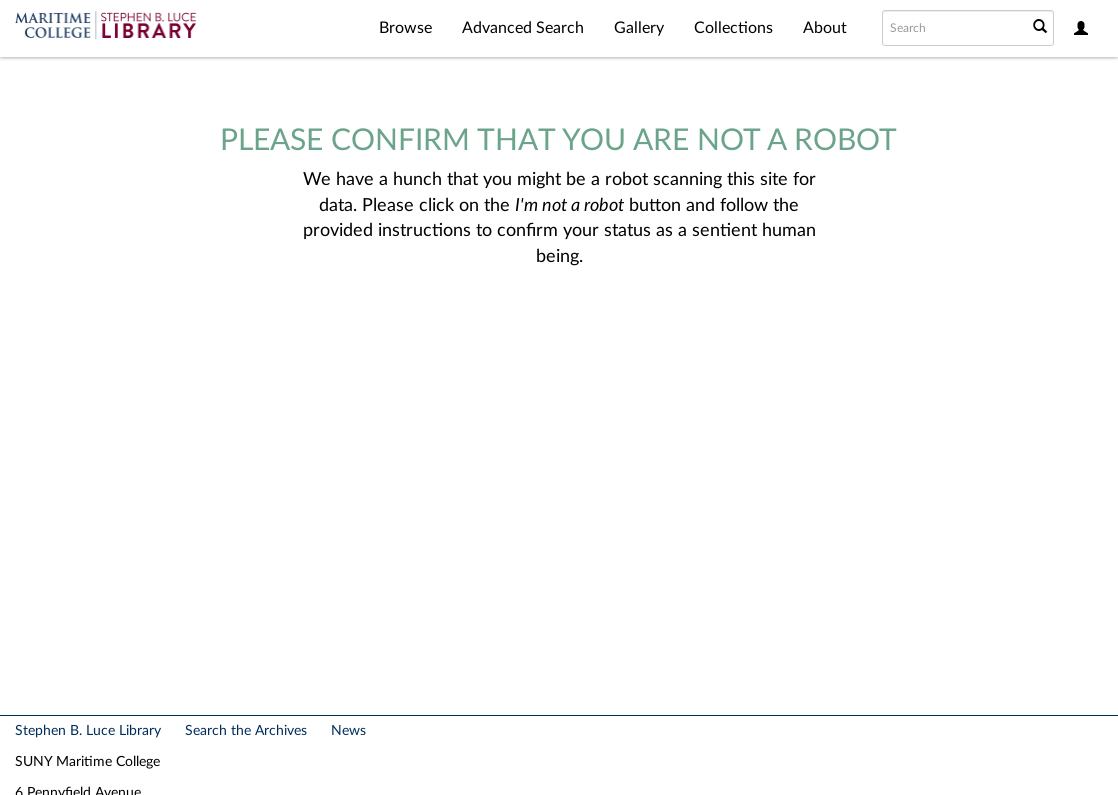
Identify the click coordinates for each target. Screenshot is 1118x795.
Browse (405, 28)
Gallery (639, 28)
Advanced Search (523, 28)
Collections (733, 28)
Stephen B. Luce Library (88, 731)
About (825, 28)
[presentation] (576, 334)
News (348, 731)
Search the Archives (246, 731)
